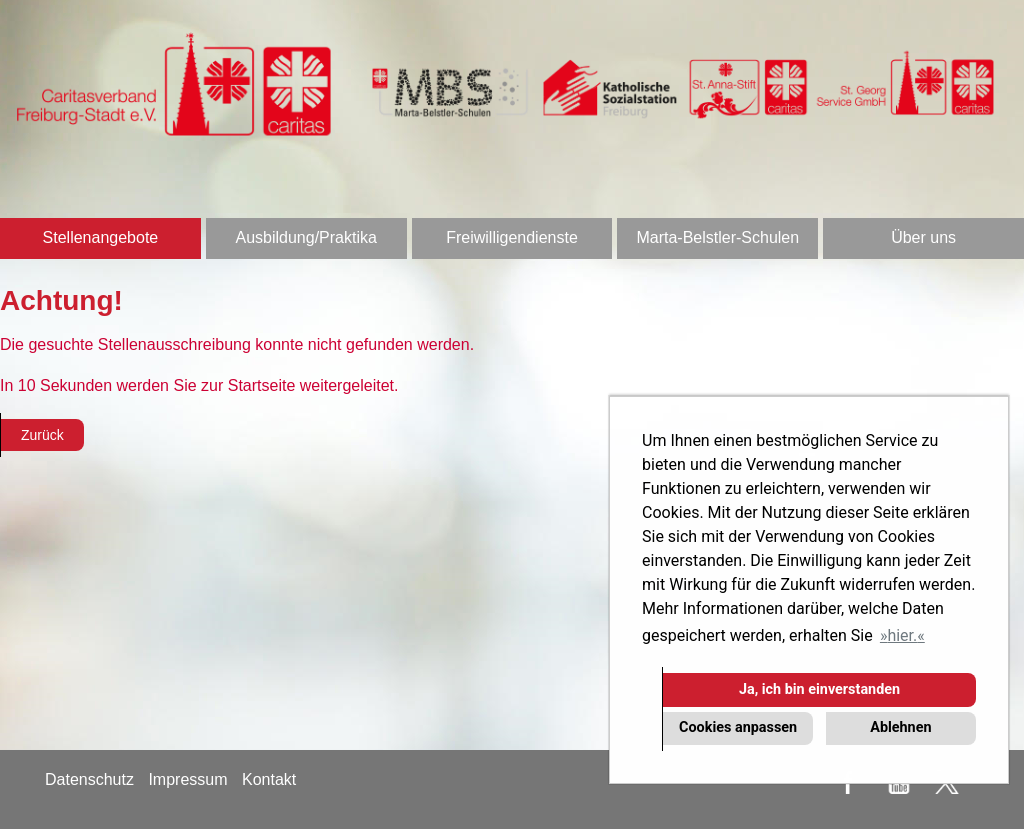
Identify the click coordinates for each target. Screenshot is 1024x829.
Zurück (42, 435)
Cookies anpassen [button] (738, 727)
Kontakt (269, 779)
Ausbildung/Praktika (305, 237)
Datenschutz (89, 779)
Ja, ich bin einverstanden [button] (819, 689)
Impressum (187, 779)
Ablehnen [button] (900, 727)
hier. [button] (902, 635)
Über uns (923, 237)
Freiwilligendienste (512, 237)
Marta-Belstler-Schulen (717, 237)
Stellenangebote (101, 237)
